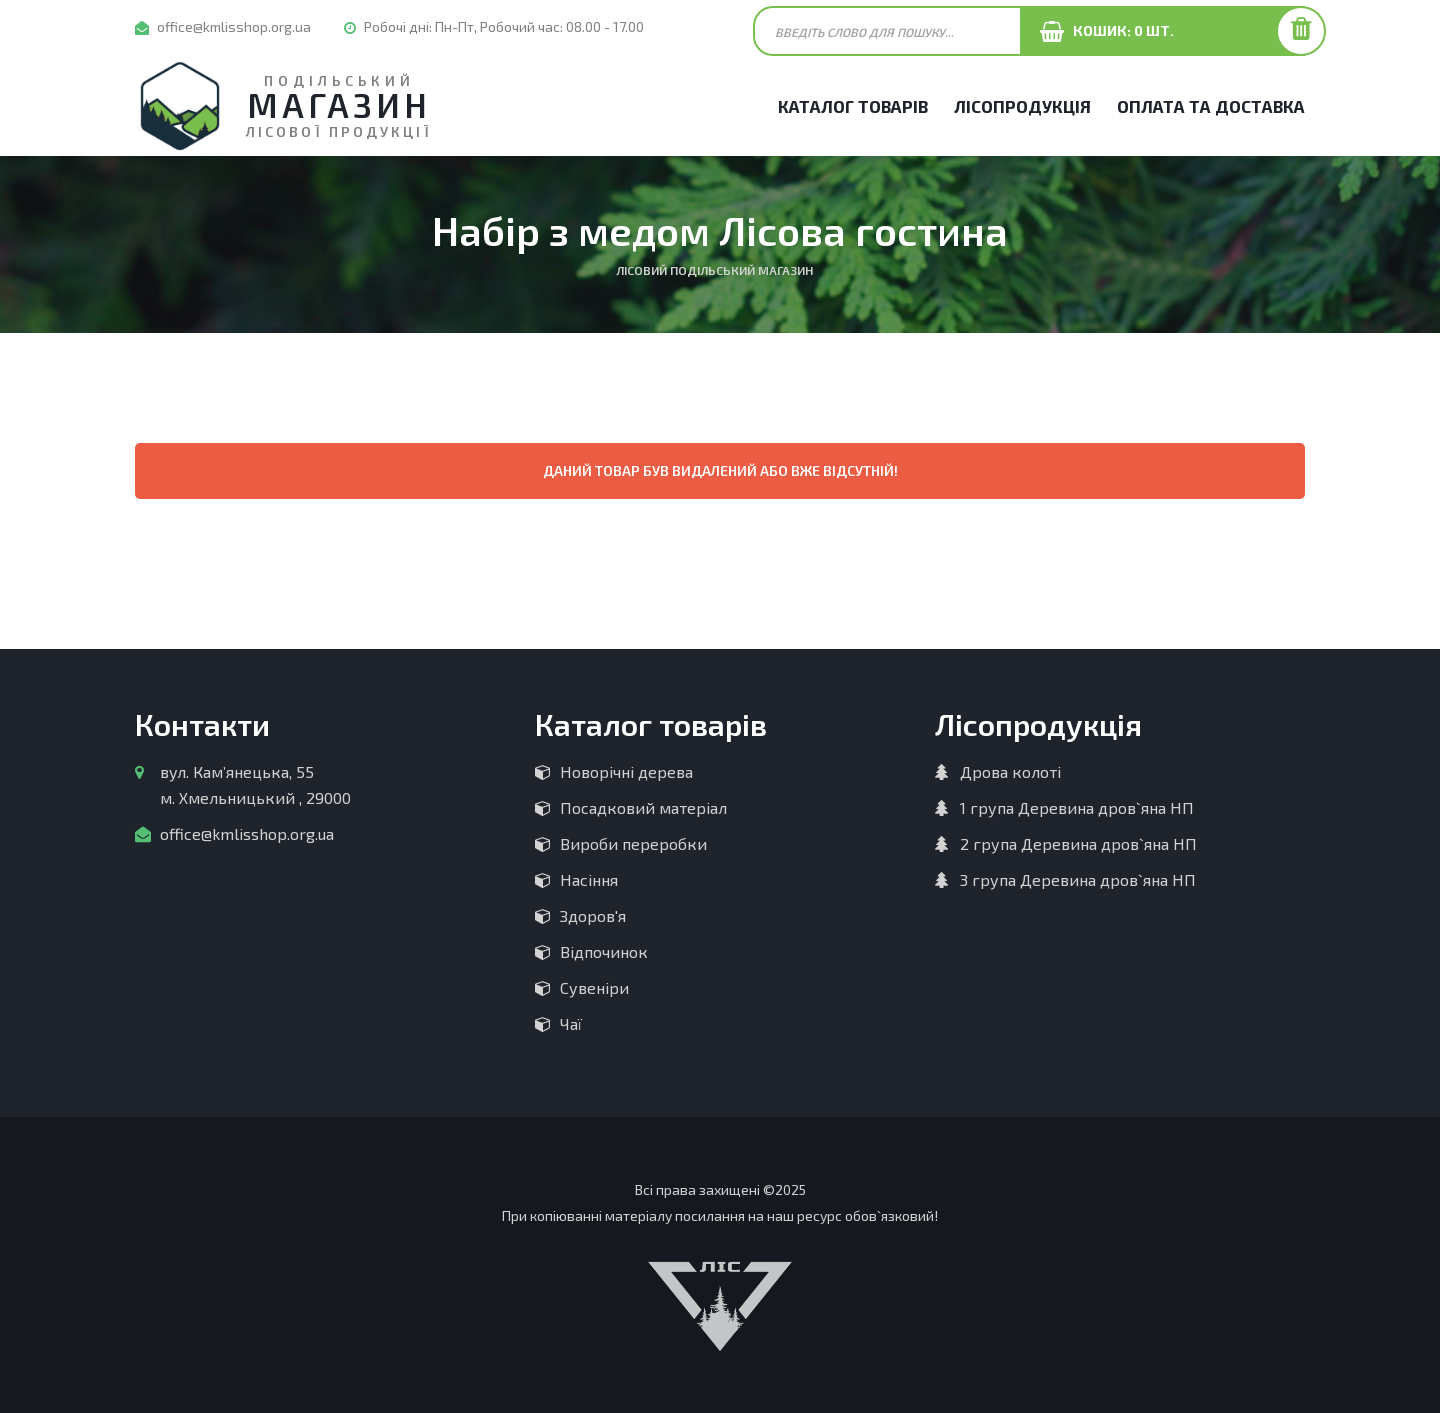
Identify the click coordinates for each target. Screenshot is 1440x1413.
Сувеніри (594, 987)
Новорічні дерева (626, 771)
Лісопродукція (1022, 106)
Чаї (571, 1023)
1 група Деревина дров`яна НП (1077, 807)
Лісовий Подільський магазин (714, 270)
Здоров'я (593, 915)
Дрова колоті (1010, 771)
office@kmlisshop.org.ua (234, 26)
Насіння (589, 879)
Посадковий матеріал (643, 807)
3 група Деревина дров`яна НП (1078, 879)
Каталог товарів (853, 106)
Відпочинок (604, 951)
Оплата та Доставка (1211, 106)
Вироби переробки (633, 843)
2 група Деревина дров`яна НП (1078, 843)
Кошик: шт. (1119, 30)
